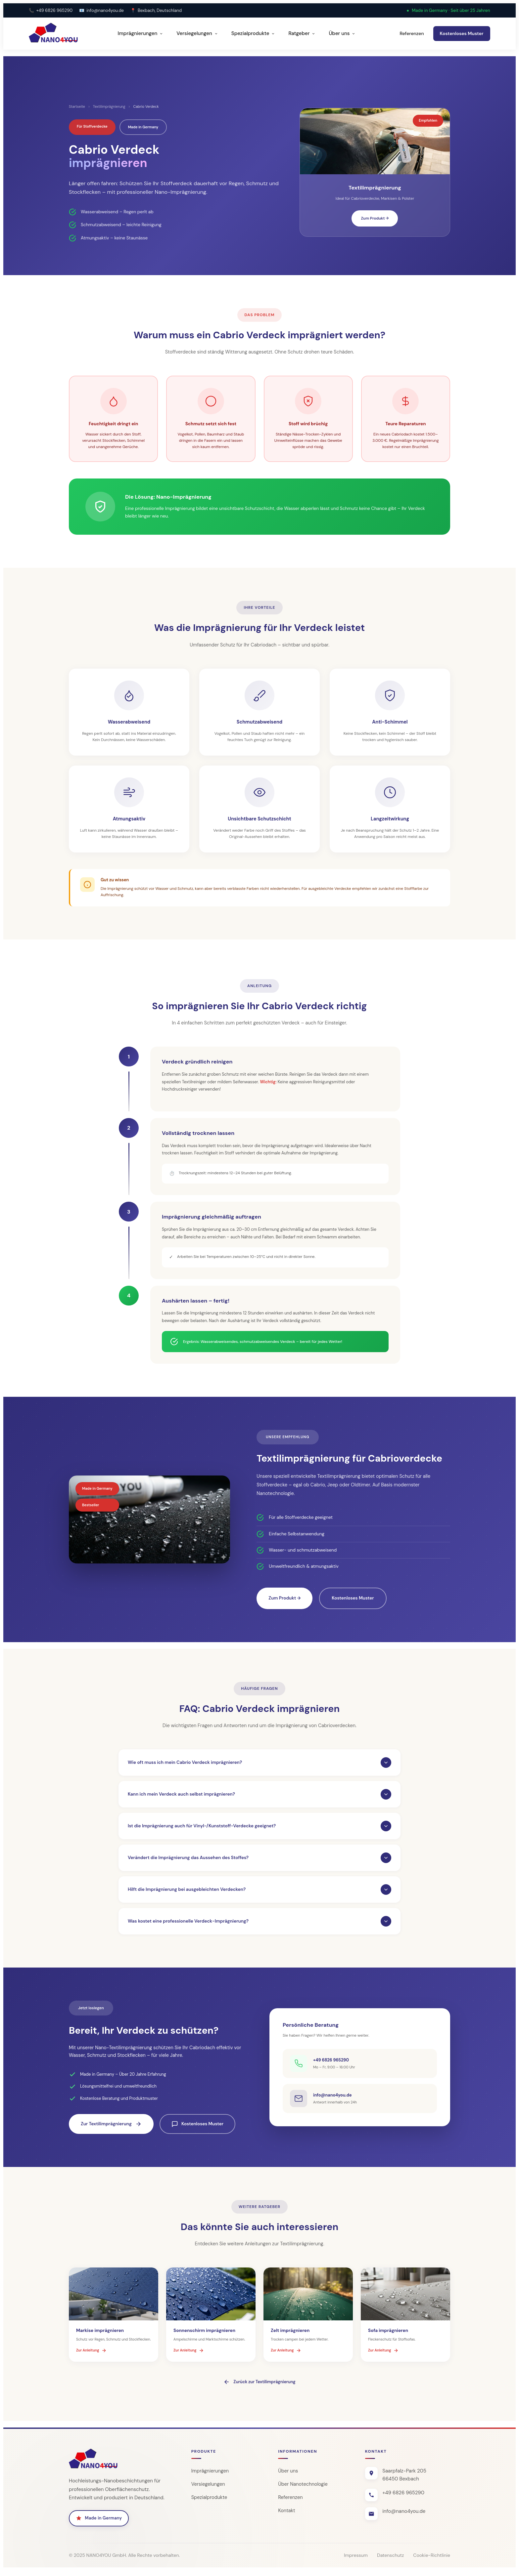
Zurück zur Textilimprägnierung (259, 2386)
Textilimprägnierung (109, 106)
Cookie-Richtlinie (431, 2560)
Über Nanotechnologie (303, 2489)
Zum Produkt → (375, 218)
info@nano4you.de (105, 10)
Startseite (77, 106)
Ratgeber (301, 33)
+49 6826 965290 (54, 10)
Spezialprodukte (253, 33)
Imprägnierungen (141, 33)
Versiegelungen (197, 33)
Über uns (342, 33)
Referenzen (412, 33)
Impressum (356, 2560)
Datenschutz (390, 2560)
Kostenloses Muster (462, 33)
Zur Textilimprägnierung (111, 2128)
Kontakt (287, 2516)
